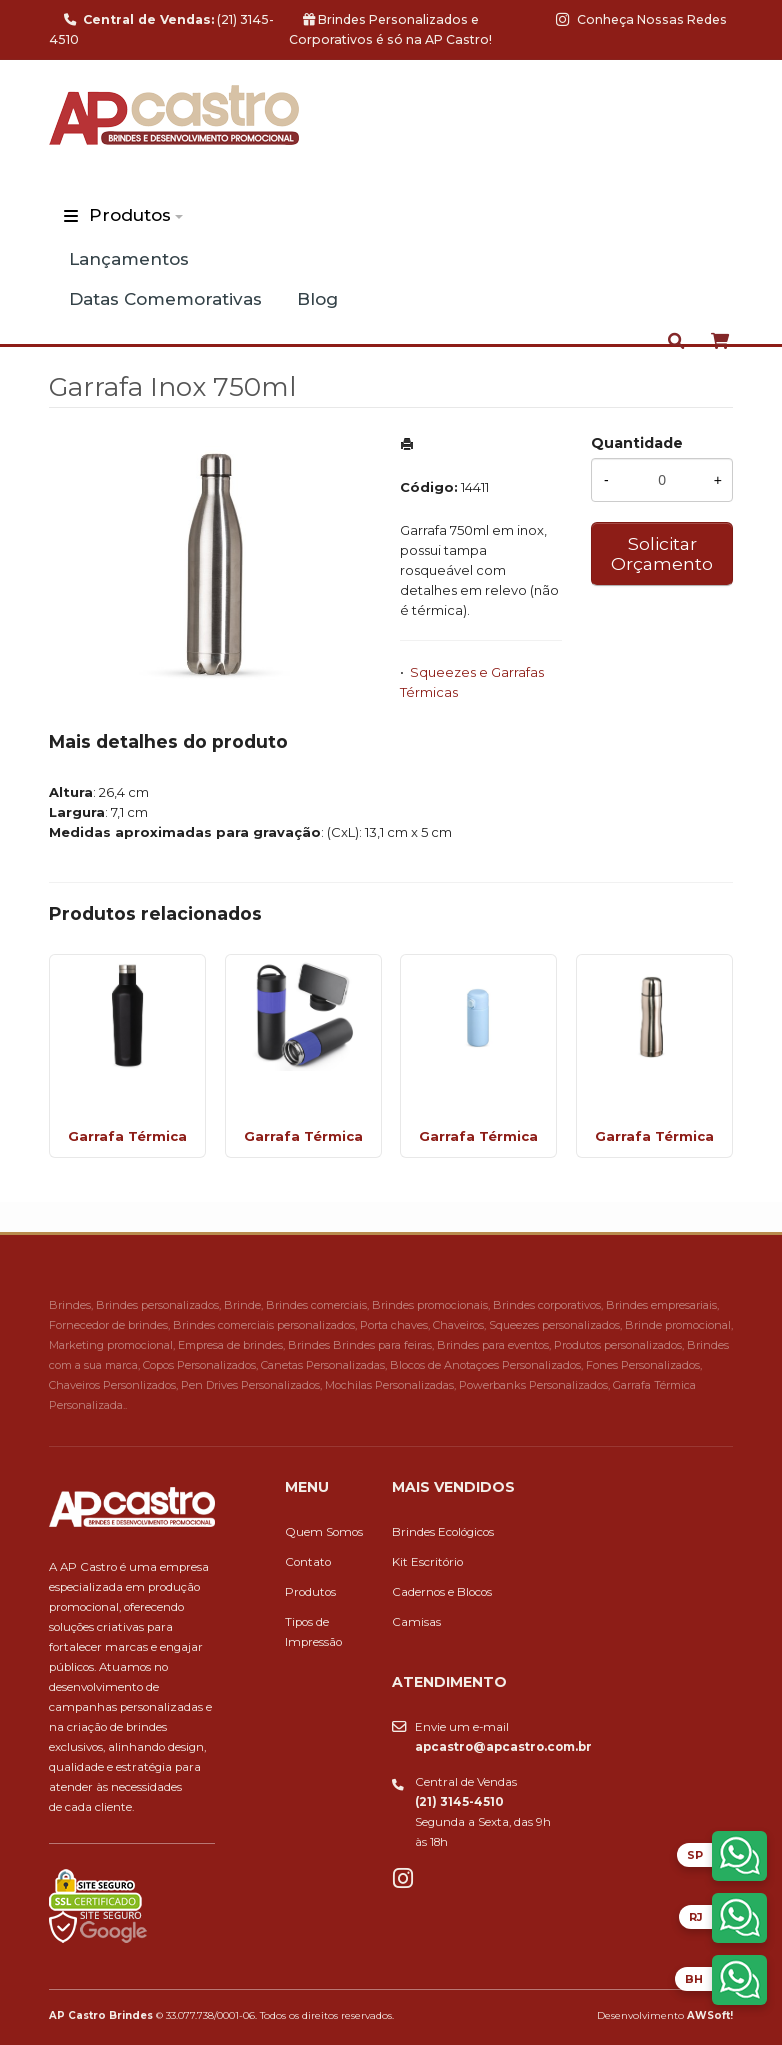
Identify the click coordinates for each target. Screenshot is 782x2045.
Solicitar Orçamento (662, 553)
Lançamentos (129, 259)
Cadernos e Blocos (442, 1592)
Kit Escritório (427, 1562)
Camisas (416, 1622)
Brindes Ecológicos (443, 1532)
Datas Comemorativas (165, 299)
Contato (308, 1562)
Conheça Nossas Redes (641, 19)
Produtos (130, 215)
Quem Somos (324, 1532)
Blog (317, 299)
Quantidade (637, 443)
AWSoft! (710, 2015)
